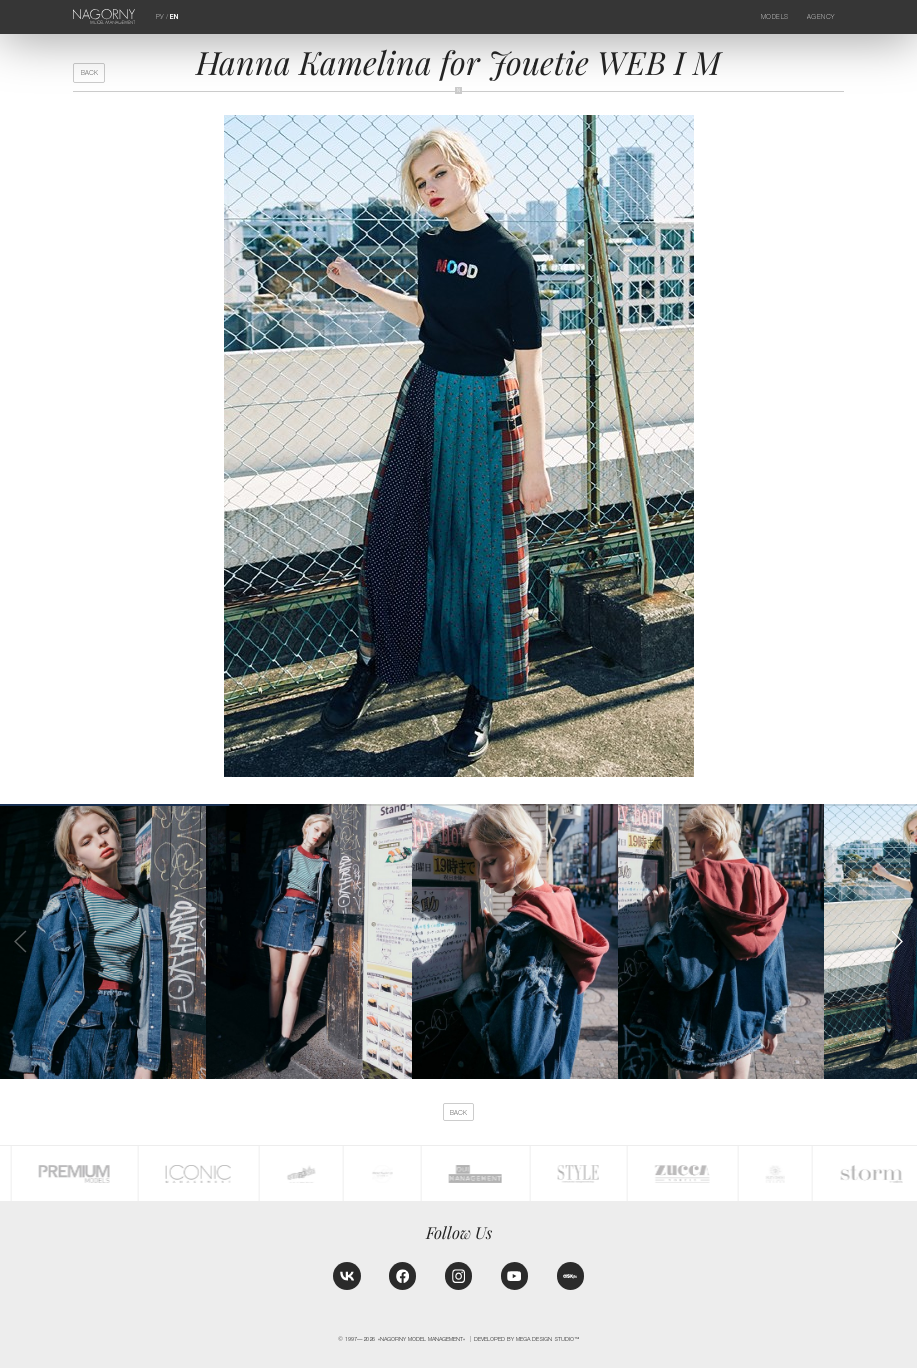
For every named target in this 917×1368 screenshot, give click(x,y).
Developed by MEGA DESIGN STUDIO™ (526, 1339)
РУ (160, 16)
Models (775, 16)
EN (174, 16)
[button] (897, 942)
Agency (821, 16)
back (89, 72)
